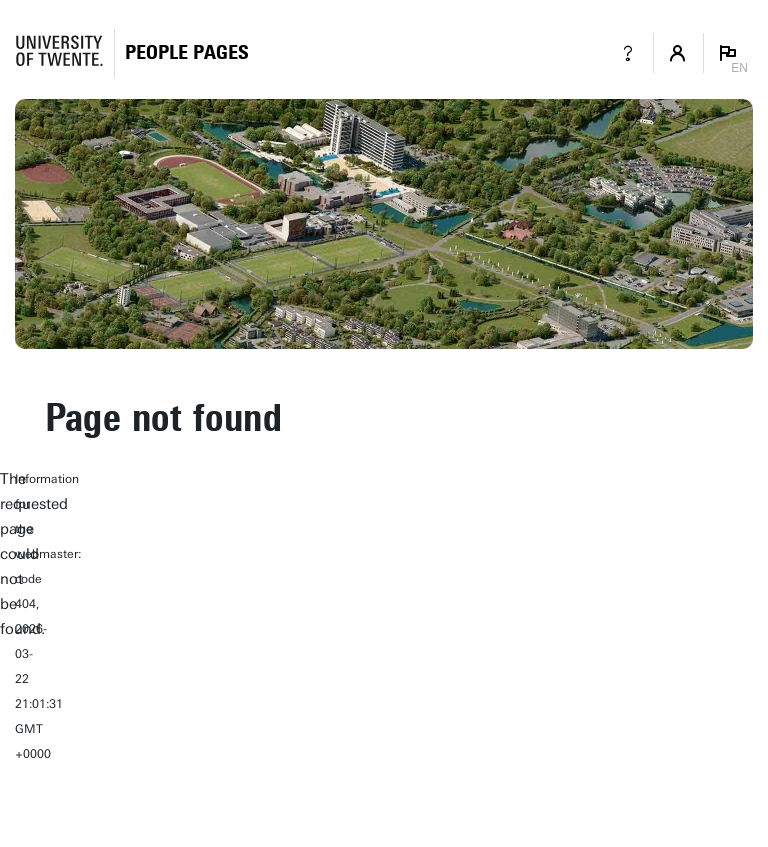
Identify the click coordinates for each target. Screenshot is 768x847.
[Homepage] (187, 52)
